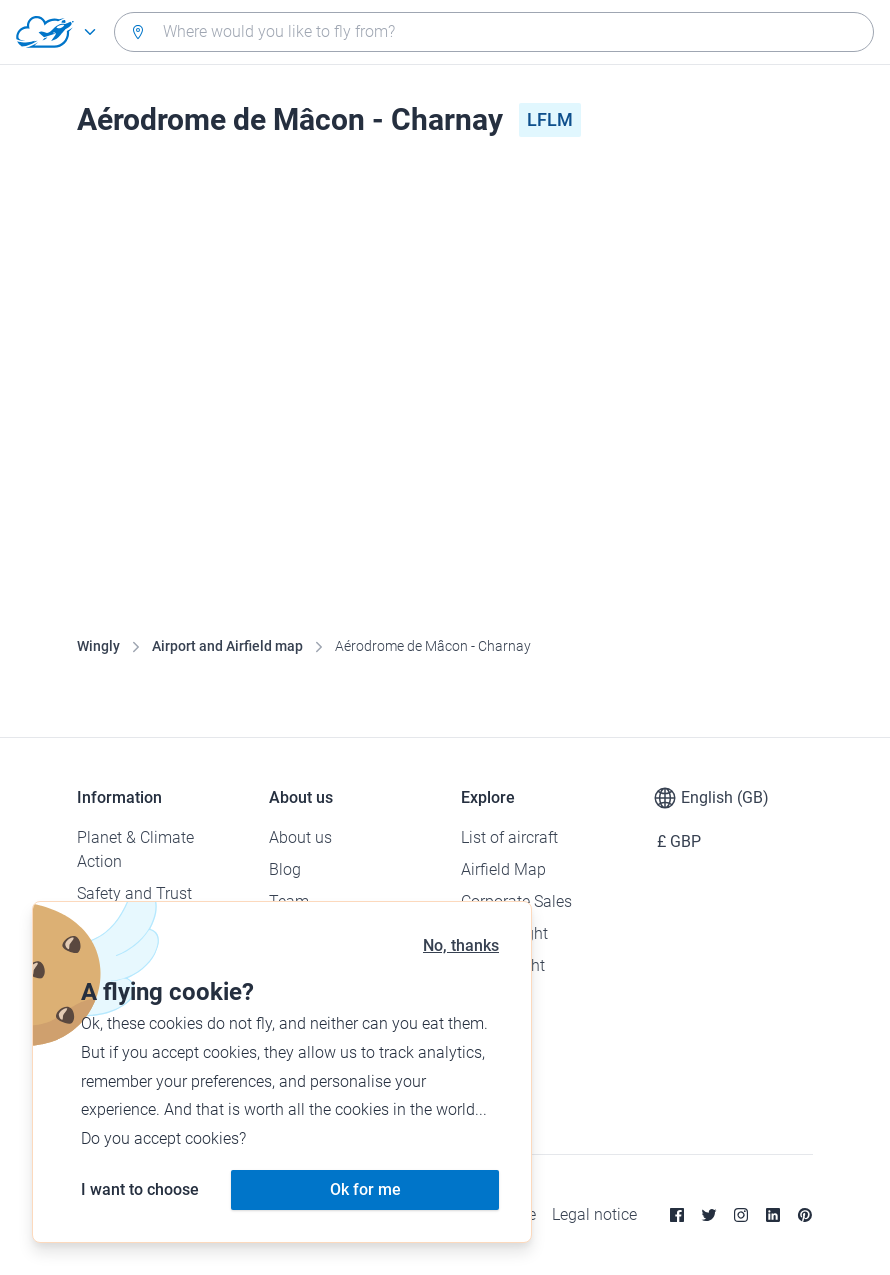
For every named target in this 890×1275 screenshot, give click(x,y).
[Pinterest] (805, 1215)
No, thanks (461, 945)
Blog (285, 869)
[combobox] (494, 32)
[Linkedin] (773, 1215)
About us (300, 837)
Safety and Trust (134, 893)
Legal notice (594, 1214)
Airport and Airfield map (227, 646)
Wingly (98, 646)
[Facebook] (677, 1215)
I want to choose (140, 1189)
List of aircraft (509, 837)
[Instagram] (741, 1215)
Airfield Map (503, 869)
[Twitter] (709, 1215)
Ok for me (365, 1189)
